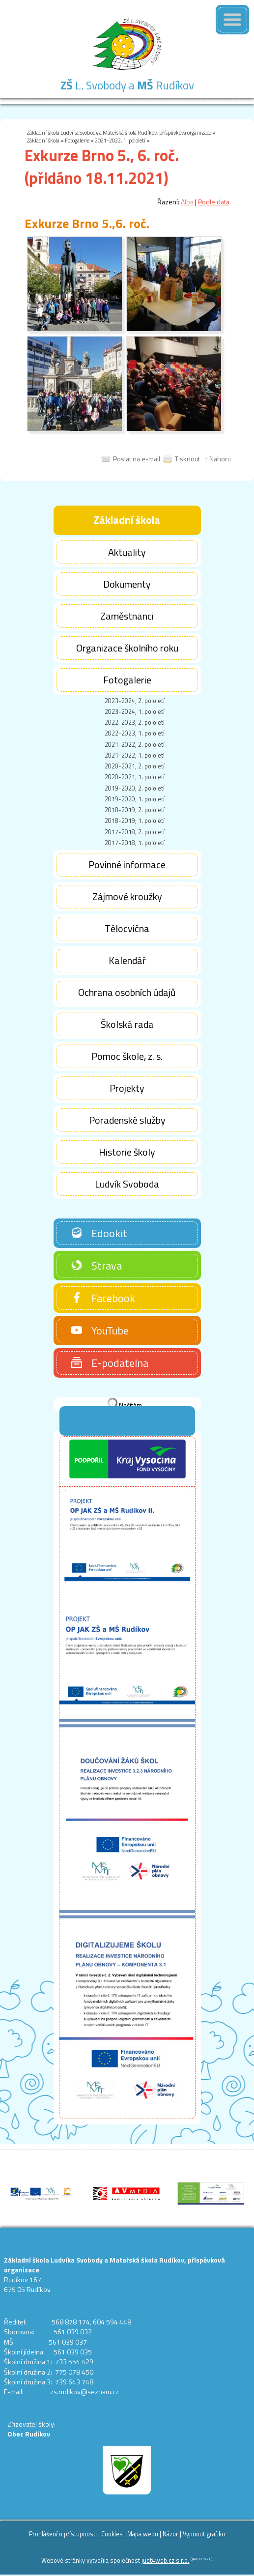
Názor (170, 2534)
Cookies (112, 2534)
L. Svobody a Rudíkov (127, 85)
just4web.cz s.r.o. (165, 2560)
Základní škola (43, 140)
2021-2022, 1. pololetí (120, 140)
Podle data (213, 202)
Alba (187, 202)
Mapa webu (142, 2534)
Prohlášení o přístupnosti (63, 2534)
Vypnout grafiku (204, 2534)
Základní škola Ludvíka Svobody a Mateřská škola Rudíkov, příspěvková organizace (119, 132)
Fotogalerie (77, 140)
